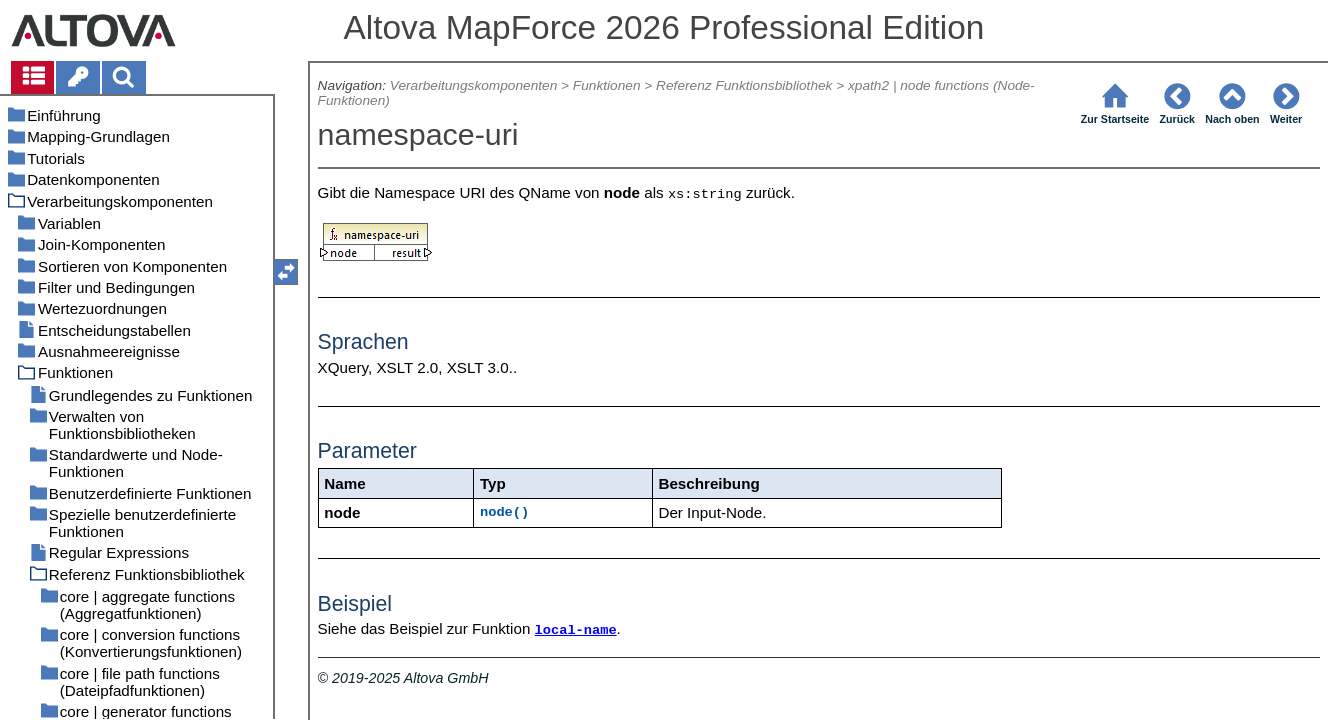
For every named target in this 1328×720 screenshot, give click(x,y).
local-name (576, 630)
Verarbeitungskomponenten (473, 85)
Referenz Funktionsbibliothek (744, 85)
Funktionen (607, 85)
